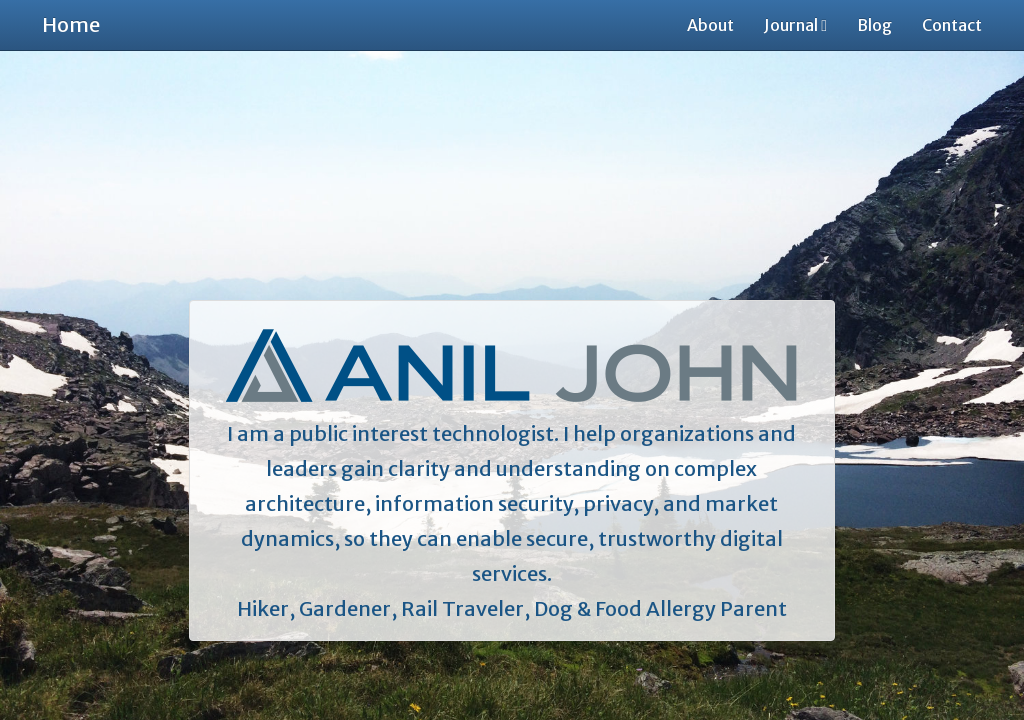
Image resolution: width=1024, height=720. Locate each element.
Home (71, 24)
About (710, 25)
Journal (795, 25)
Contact (952, 25)
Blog (874, 25)
